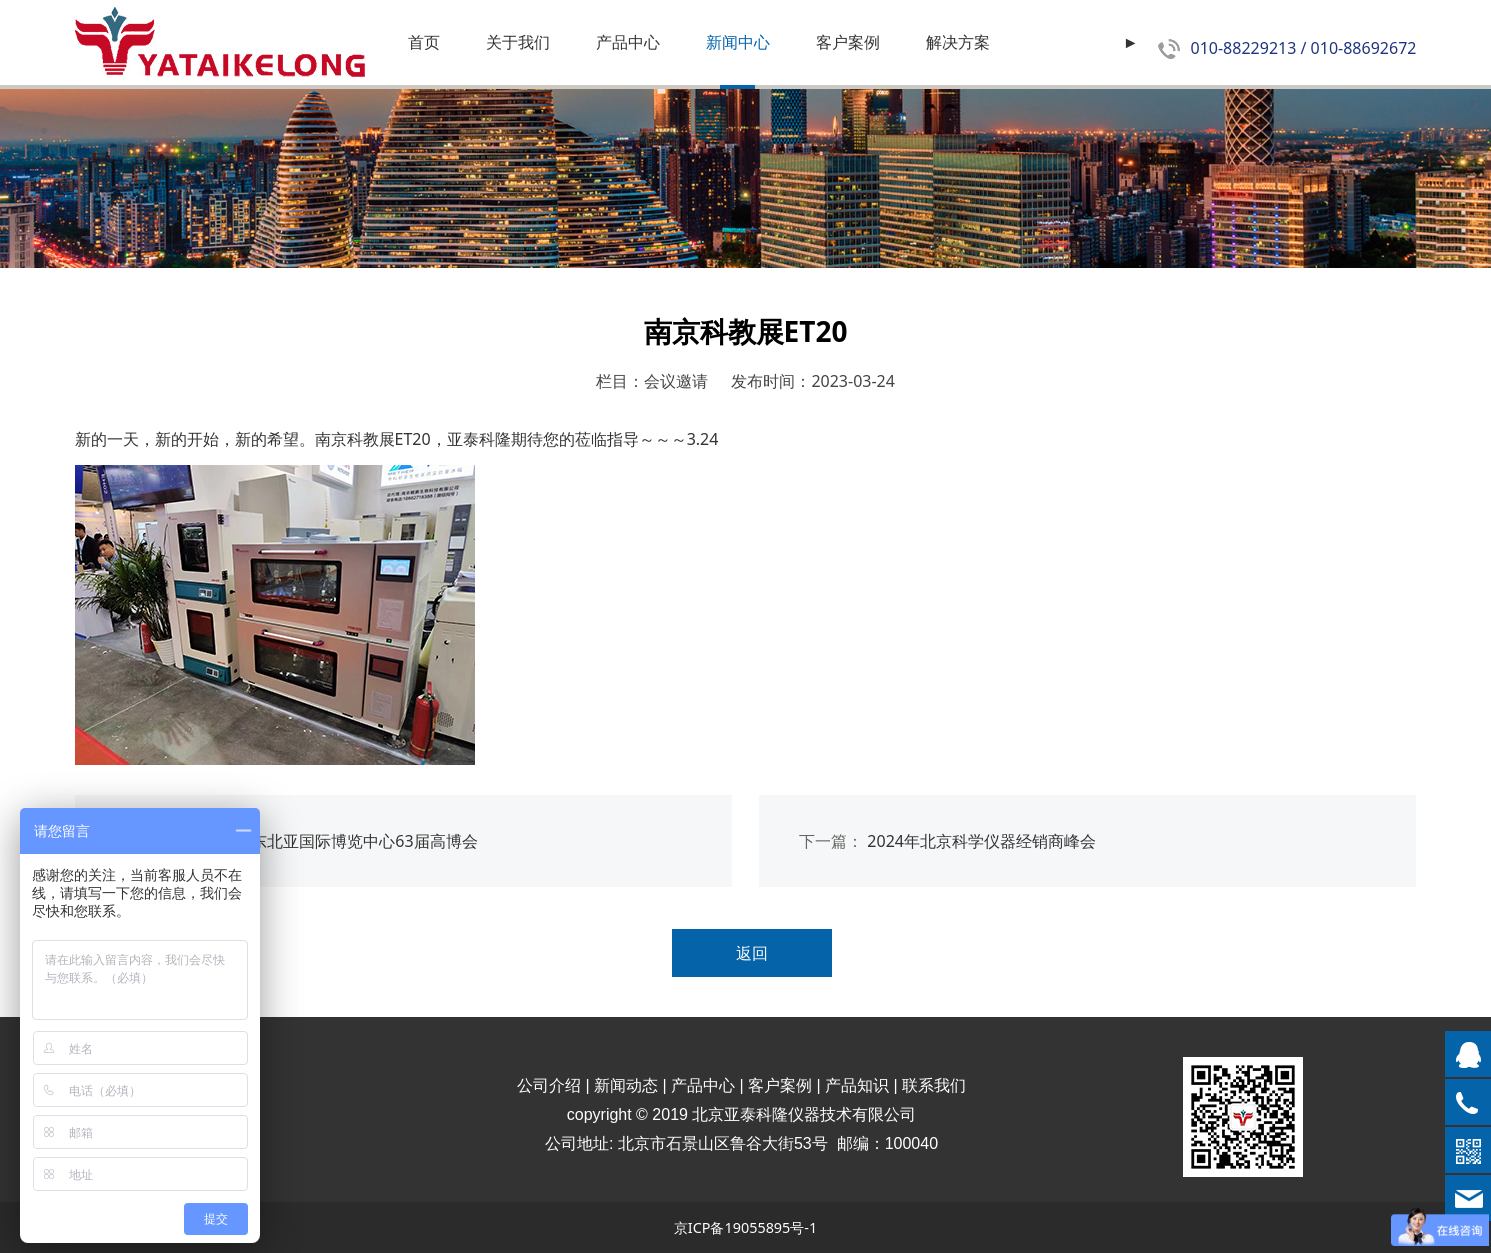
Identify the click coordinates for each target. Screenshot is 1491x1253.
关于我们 (518, 42)
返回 (752, 953)
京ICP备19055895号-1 (745, 1227)
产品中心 (628, 42)
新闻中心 (738, 42)
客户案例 (848, 42)
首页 (424, 42)
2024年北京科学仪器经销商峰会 (981, 841)
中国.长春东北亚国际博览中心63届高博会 (330, 841)
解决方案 (958, 42)
